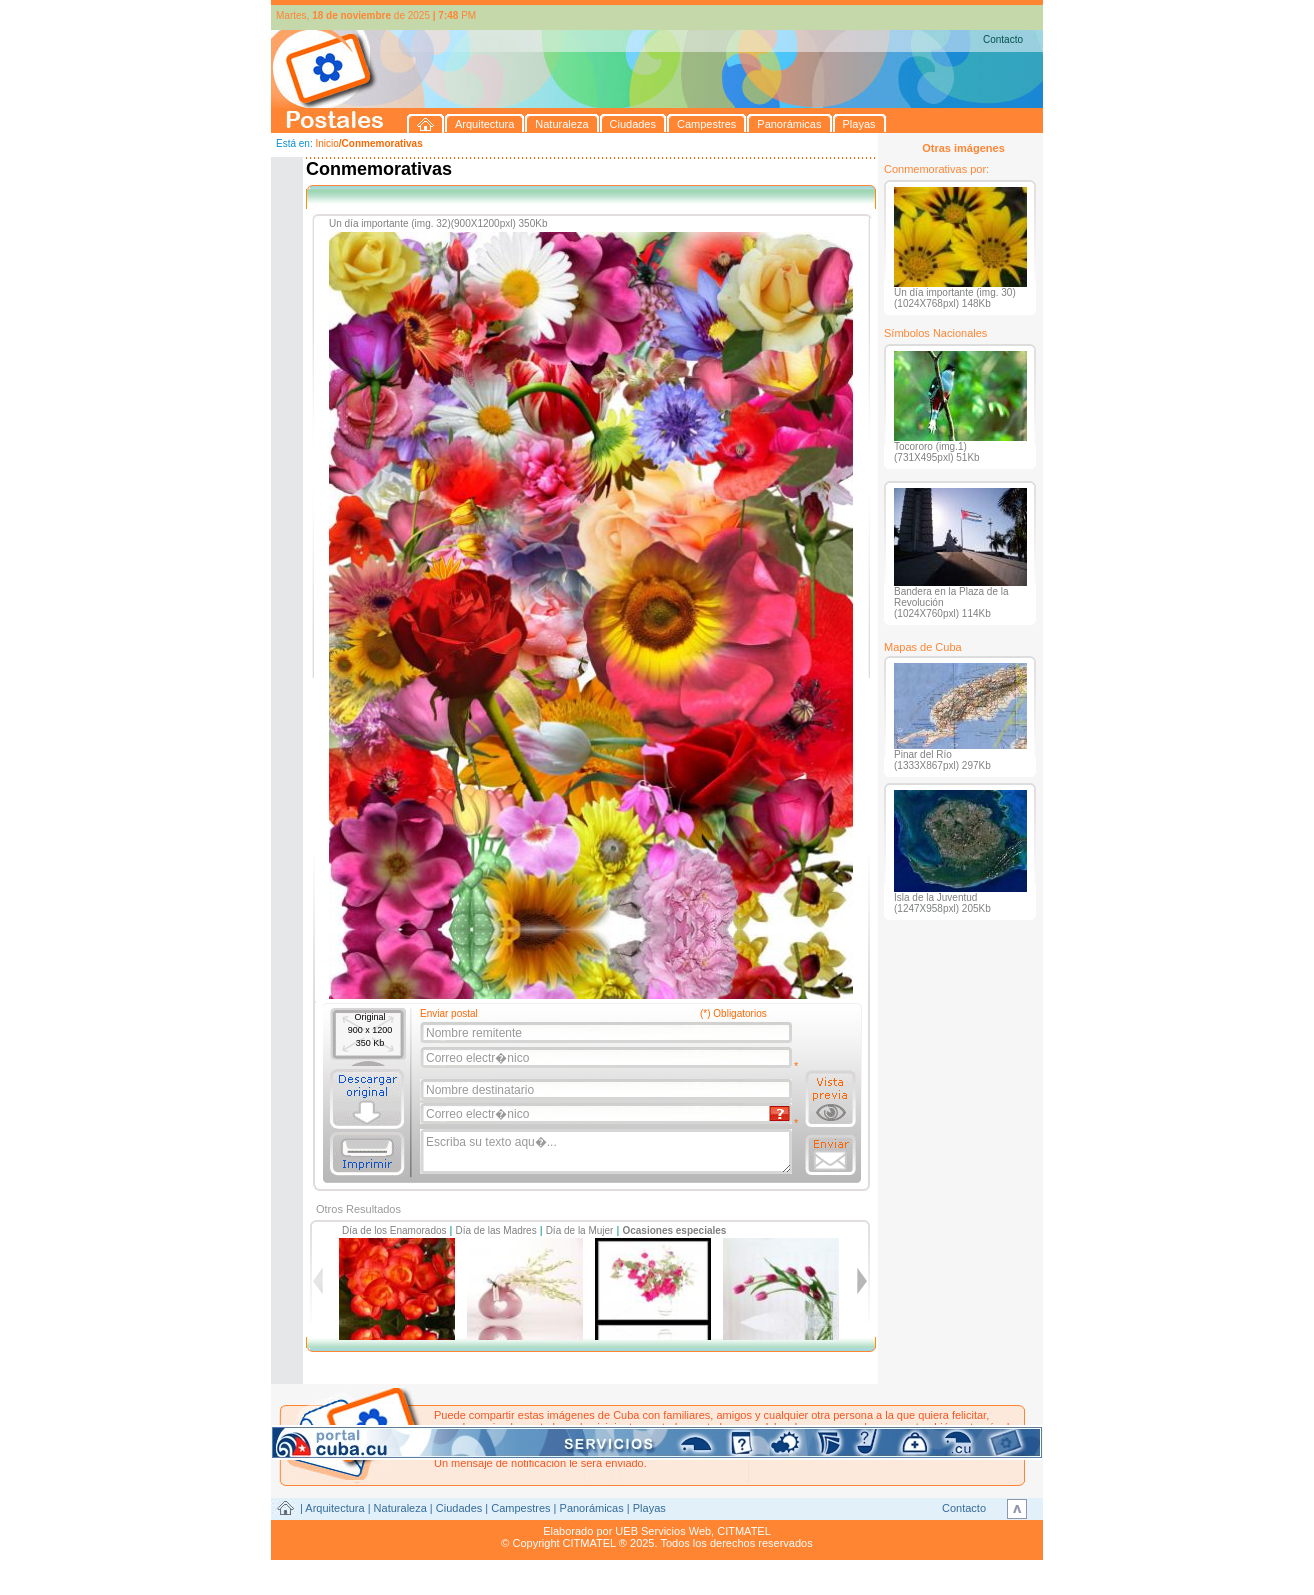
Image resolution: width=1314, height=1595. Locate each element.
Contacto (1003, 39)
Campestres (520, 1508)
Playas (649, 1508)
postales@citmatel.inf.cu (604, 1451)
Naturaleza (400, 1508)
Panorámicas (592, 1508)
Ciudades (459, 1508)
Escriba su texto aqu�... (607, 1152)
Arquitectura (334, 1508)
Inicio (326, 143)
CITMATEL (744, 1531)
